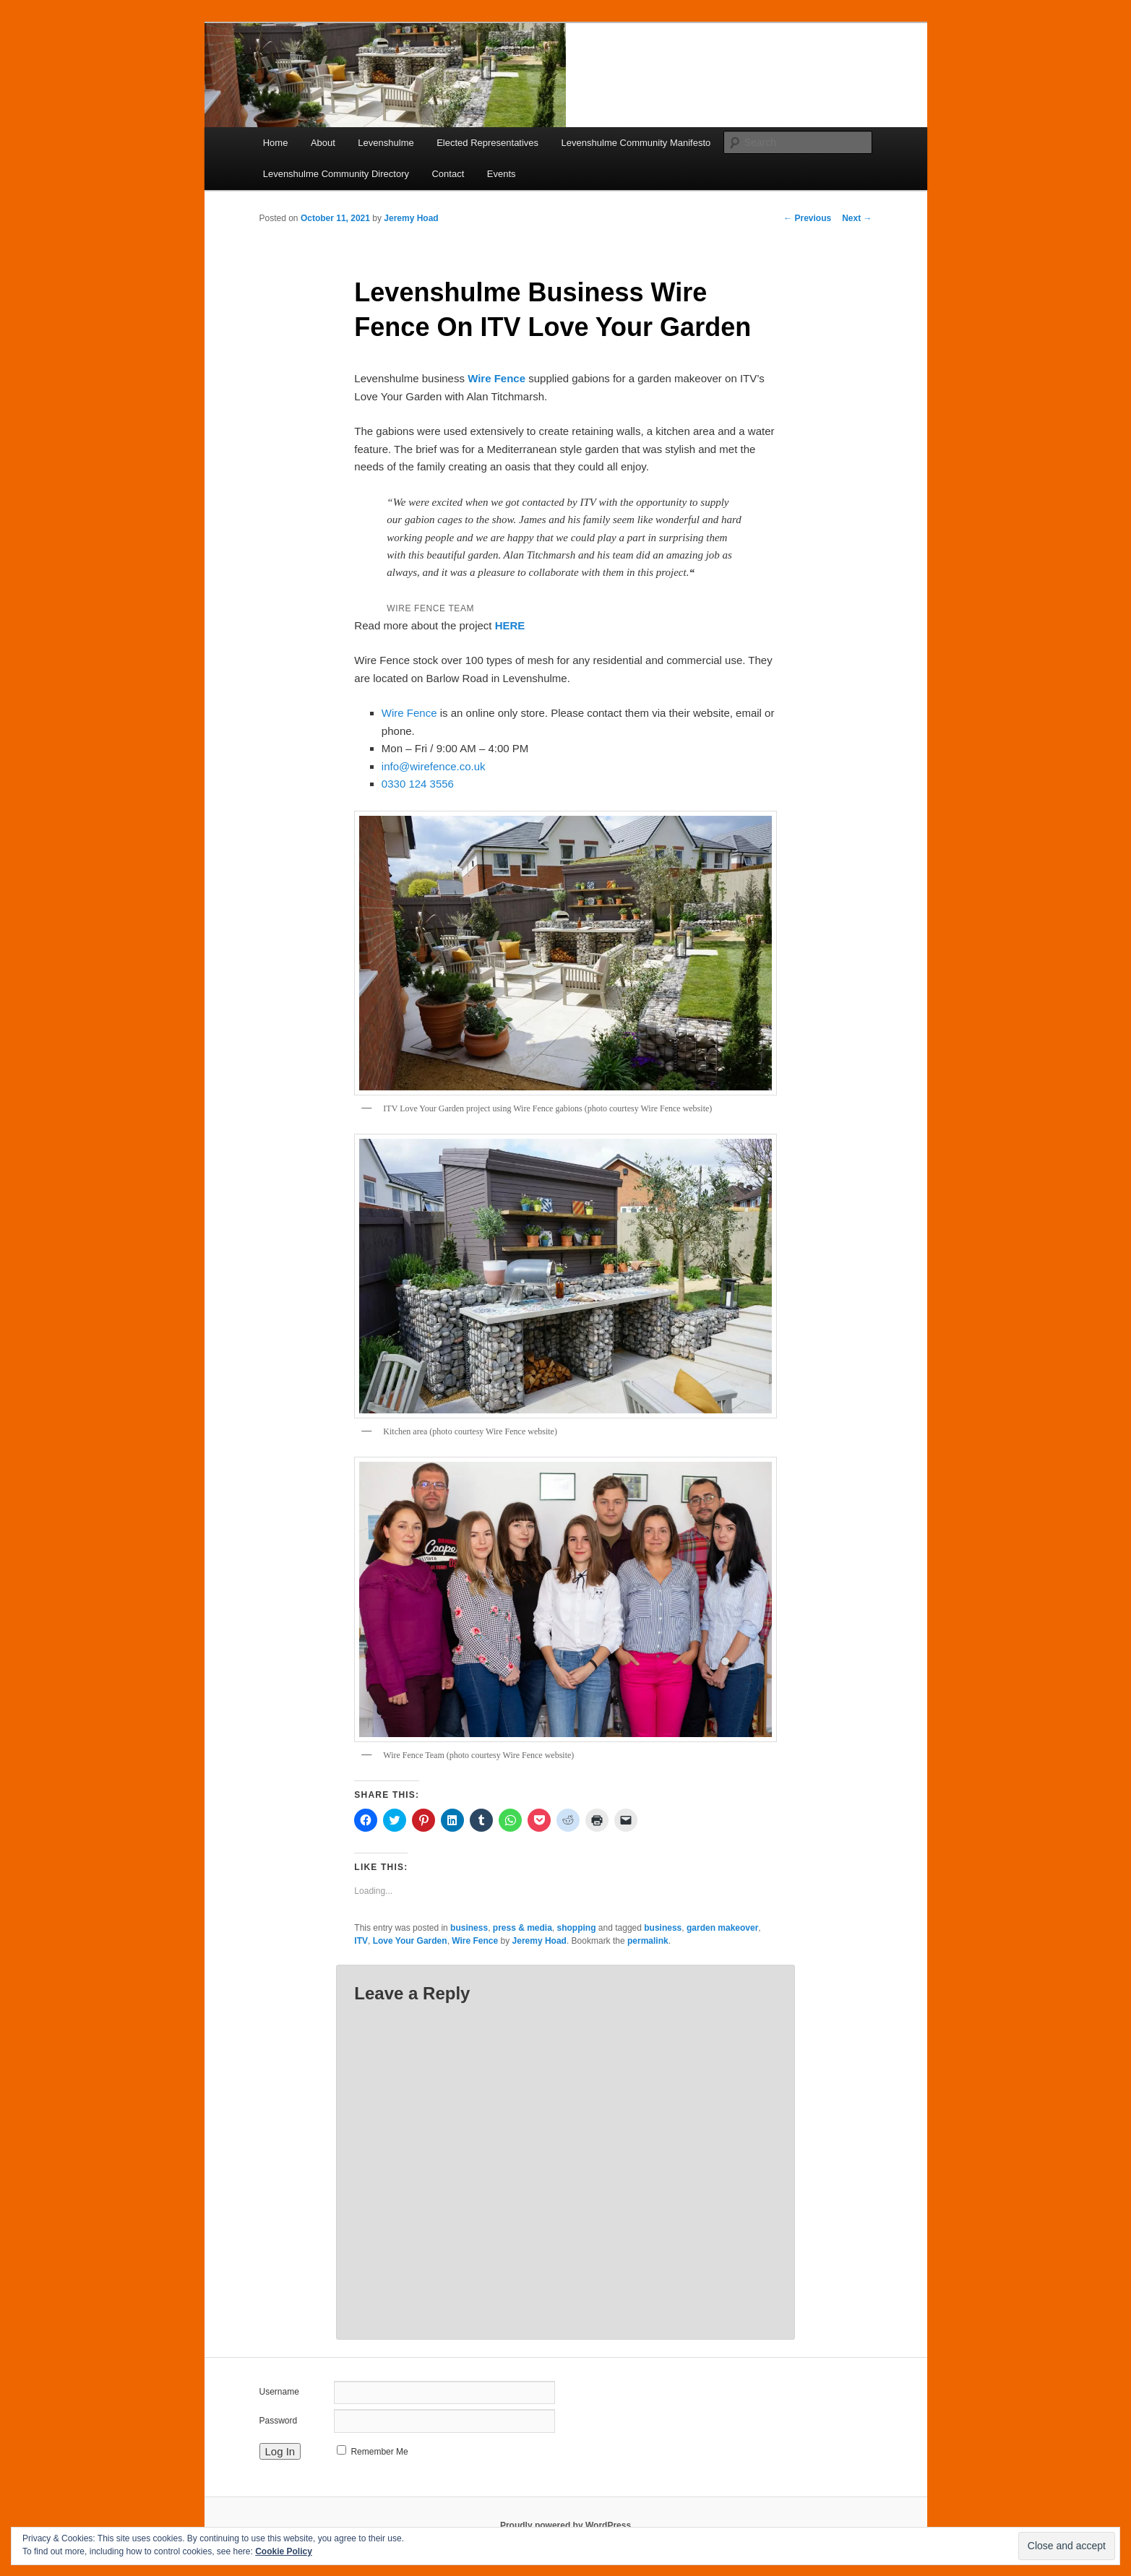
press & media (522, 1928)
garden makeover (722, 1928)
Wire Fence (496, 378)
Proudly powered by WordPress (565, 2525)
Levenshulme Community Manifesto (636, 142)
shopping (576, 1928)
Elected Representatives (487, 142)
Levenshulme (385, 142)
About (323, 142)
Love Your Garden (410, 1941)
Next (857, 218)
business (469, 1928)
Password (278, 2421)
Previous (807, 218)
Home (275, 142)
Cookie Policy (283, 2551)
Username (279, 2392)
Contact (447, 173)
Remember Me (379, 2452)
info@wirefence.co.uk (434, 766)
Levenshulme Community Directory (336, 173)
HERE (510, 625)
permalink (647, 1941)
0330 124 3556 (418, 783)
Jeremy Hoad (411, 218)
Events (501, 173)
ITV (361, 1941)
